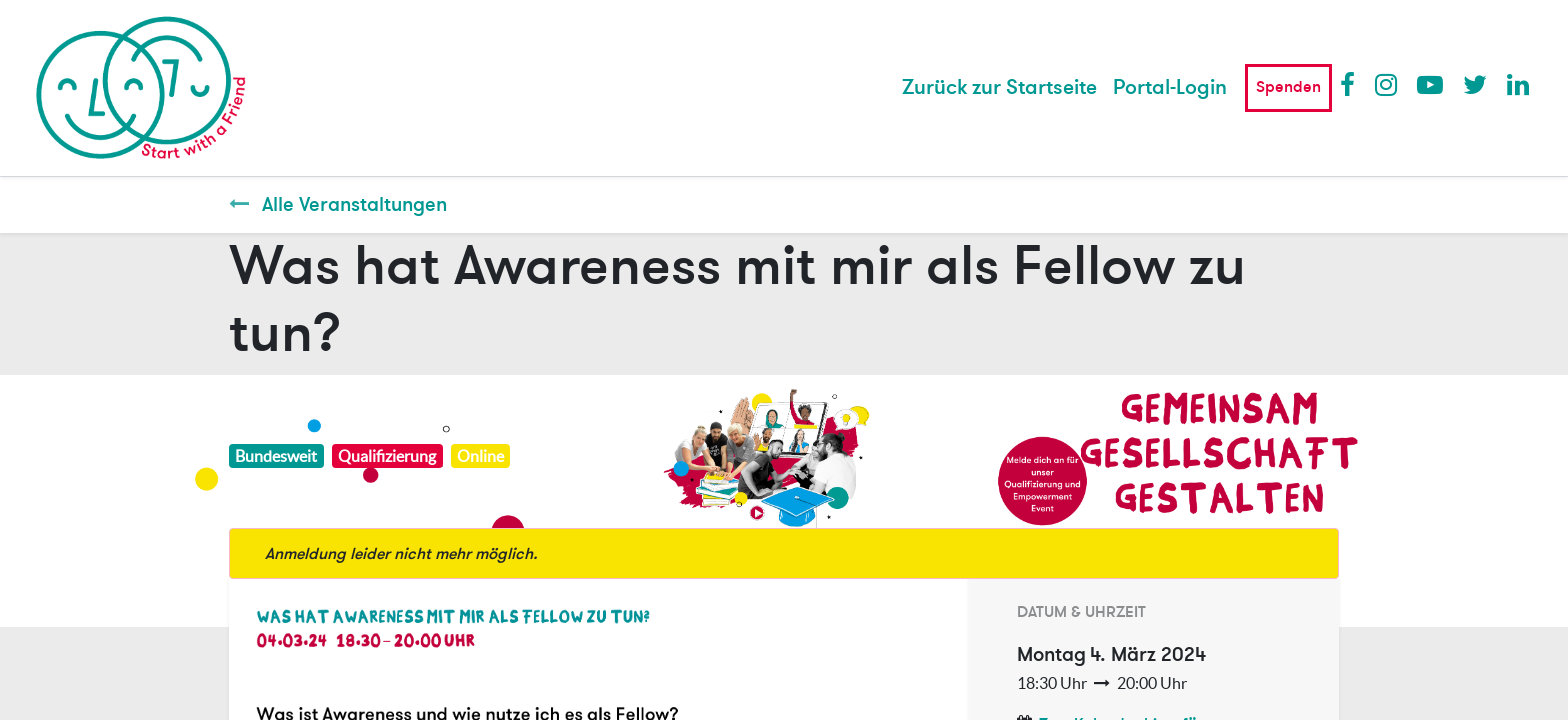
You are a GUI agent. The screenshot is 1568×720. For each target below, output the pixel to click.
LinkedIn (1519, 84)
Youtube (1429, 84)
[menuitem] (999, 88)
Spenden (1288, 87)
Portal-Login (1170, 87)
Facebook (1352, 84)
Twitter (1475, 84)
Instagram (1387, 84)
